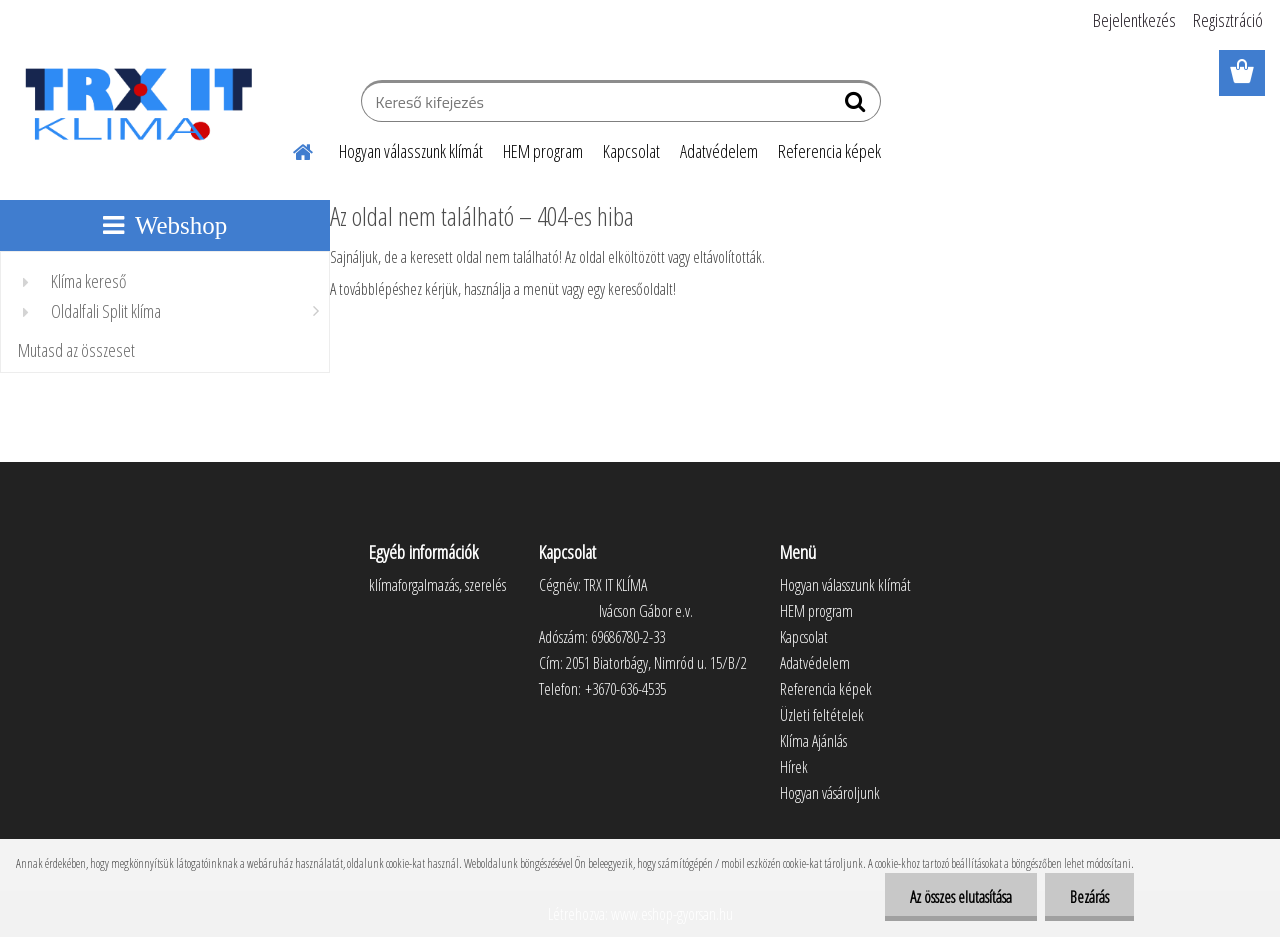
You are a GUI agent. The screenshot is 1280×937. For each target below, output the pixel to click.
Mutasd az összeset (76, 350)
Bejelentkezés (1134, 20)
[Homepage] (291, 149)
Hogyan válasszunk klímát (411, 151)
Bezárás (1089, 897)
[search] (857, 106)
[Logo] (137, 104)
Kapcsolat (631, 151)
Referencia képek (829, 151)
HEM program (543, 151)
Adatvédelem (719, 151)
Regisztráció (1228, 20)
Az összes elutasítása (961, 897)
